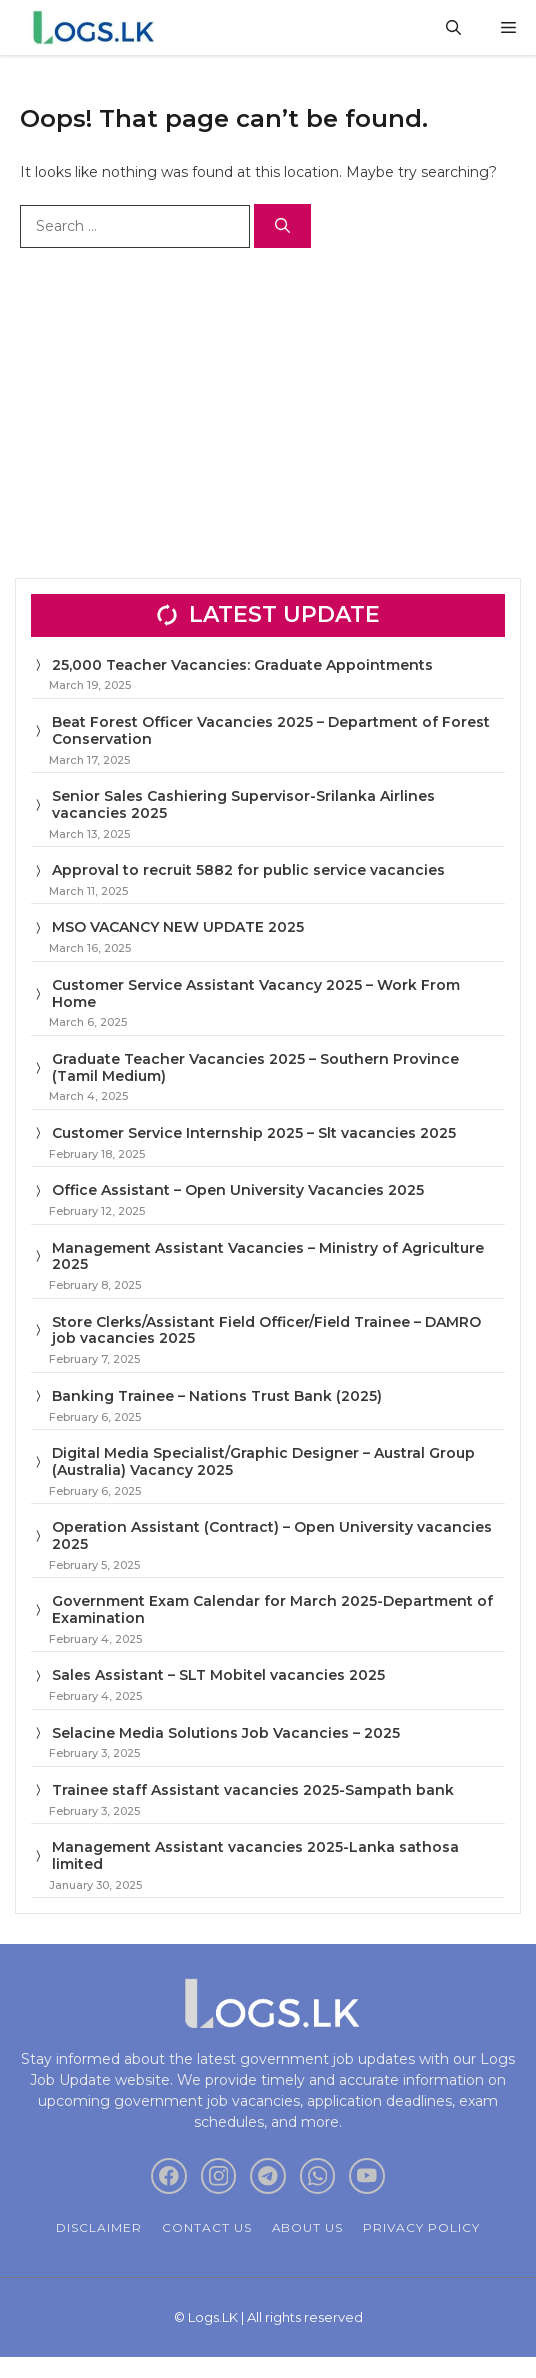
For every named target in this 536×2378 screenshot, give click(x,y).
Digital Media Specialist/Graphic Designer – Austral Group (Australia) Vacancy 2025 (263, 1461)
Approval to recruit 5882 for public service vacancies (248, 870)
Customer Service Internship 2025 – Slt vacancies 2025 (254, 1133)
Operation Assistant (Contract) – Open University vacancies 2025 (272, 1535)
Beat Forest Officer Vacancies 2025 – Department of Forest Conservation (271, 730)
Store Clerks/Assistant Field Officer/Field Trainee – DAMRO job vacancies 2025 (266, 1330)
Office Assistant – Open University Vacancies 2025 (238, 1190)
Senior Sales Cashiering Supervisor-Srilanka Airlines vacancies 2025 (243, 804)
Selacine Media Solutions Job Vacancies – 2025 (226, 1733)
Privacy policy (421, 2227)
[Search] (282, 226)
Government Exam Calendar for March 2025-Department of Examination (272, 1609)
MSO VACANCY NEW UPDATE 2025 (178, 927)
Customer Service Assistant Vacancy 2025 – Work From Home (256, 993)
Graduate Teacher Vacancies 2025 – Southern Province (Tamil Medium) (255, 1067)
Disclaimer (99, 2227)
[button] (453, 27)
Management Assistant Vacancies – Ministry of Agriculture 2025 (268, 1256)
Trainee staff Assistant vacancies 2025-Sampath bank (253, 1790)
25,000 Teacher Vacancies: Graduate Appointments (242, 665)
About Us (308, 2227)
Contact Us (207, 2227)
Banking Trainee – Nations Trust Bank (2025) (217, 1396)
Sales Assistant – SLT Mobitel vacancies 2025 (218, 1675)
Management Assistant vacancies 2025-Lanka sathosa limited (255, 1855)
